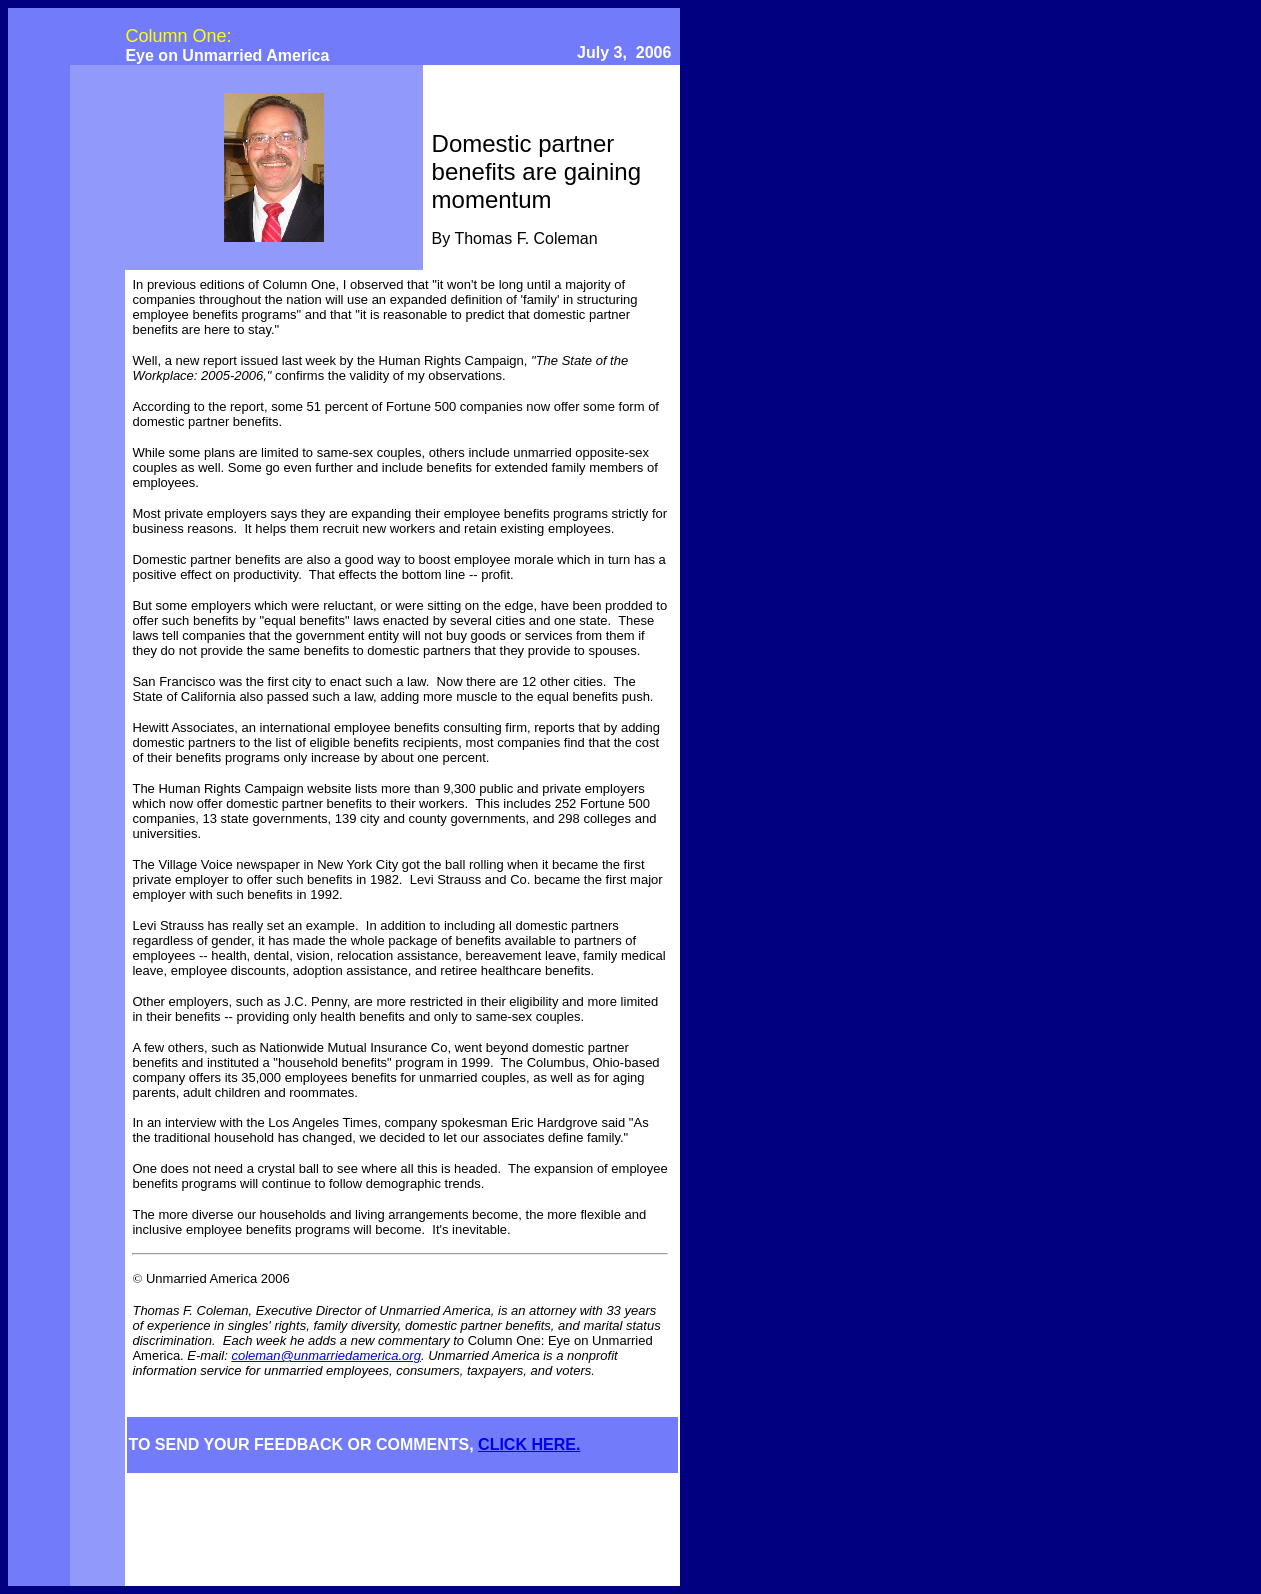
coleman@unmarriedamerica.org (326, 1355)
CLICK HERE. (529, 1444)
